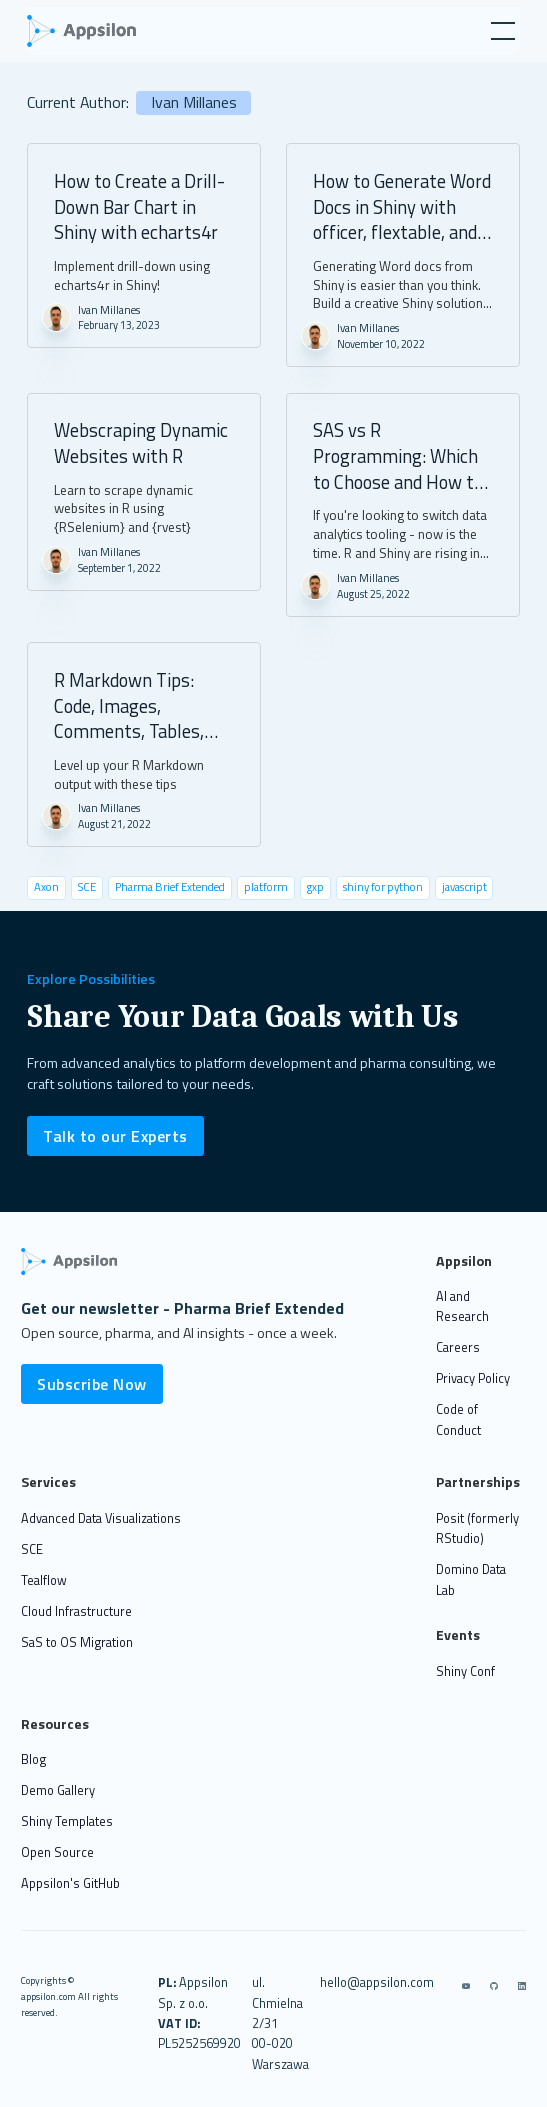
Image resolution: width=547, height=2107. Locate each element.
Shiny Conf (465, 1671)
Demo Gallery (58, 1790)
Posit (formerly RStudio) (477, 1528)
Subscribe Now (92, 1384)
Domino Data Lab (471, 1579)
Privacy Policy (473, 1378)
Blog (33, 1759)
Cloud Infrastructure (76, 1611)
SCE (32, 1549)
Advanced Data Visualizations (101, 1518)
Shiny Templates (67, 1821)
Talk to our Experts (115, 1136)
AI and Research (462, 1306)
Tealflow (44, 1580)
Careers (458, 1347)
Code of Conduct (458, 1419)
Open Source (57, 1852)
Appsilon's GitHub (70, 1883)
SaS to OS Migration (77, 1642)
